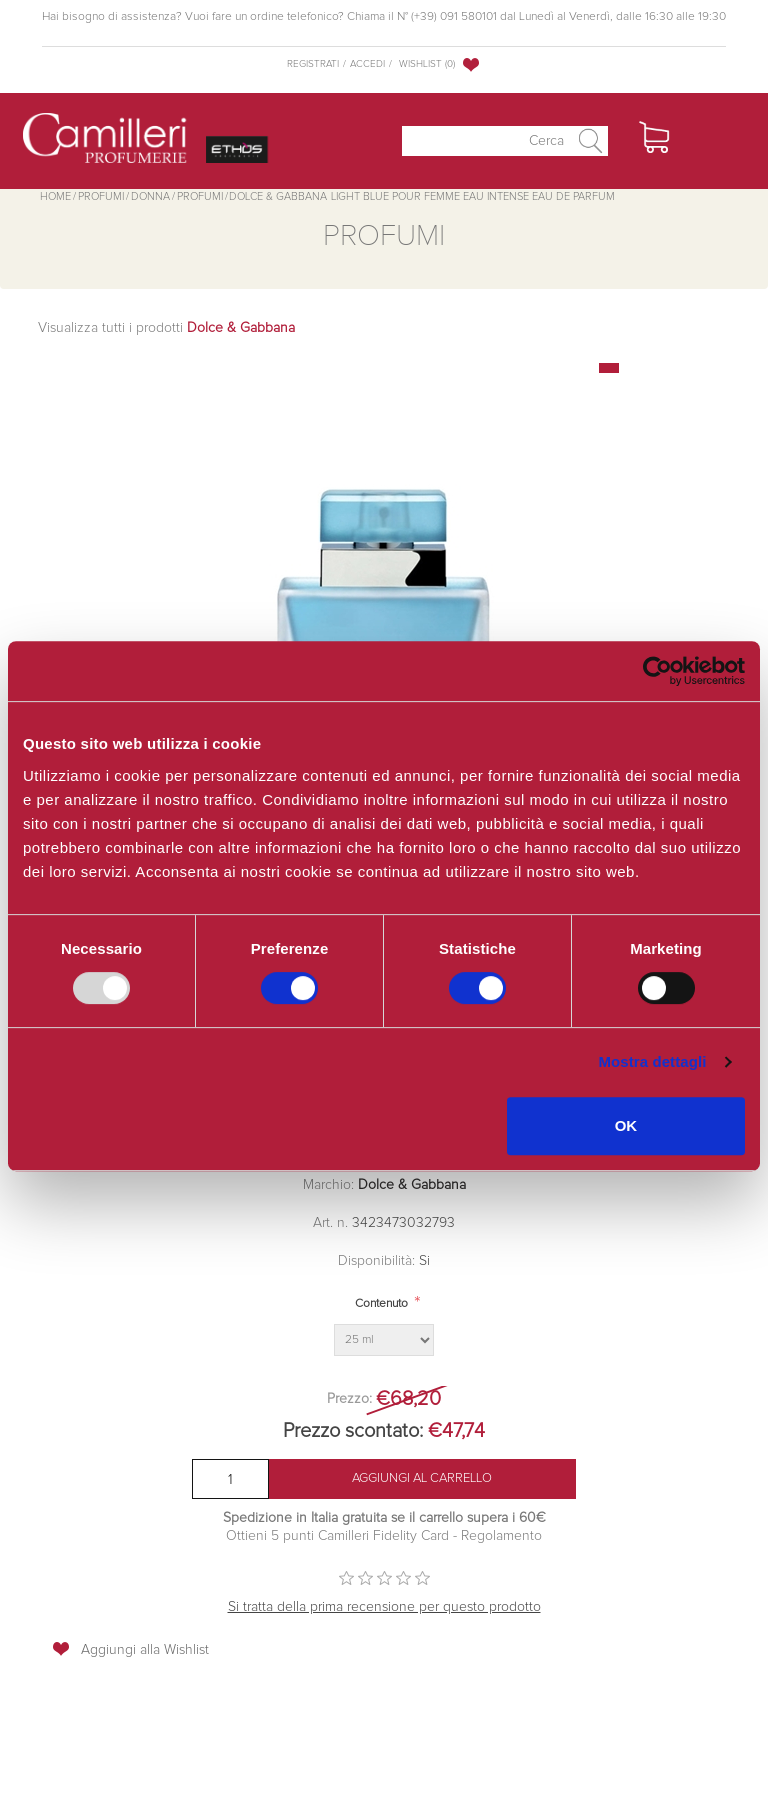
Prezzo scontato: (353, 1431)
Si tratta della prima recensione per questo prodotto (384, 1607)
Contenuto (381, 1304)
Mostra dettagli (652, 1061)
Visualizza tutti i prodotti (166, 328)
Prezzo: (349, 1399)
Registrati (313, 64)
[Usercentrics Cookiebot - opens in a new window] (657, 671)
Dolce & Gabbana (412, 1185)
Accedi (367, 64)
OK (626, 1125)
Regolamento (499, 1536)
